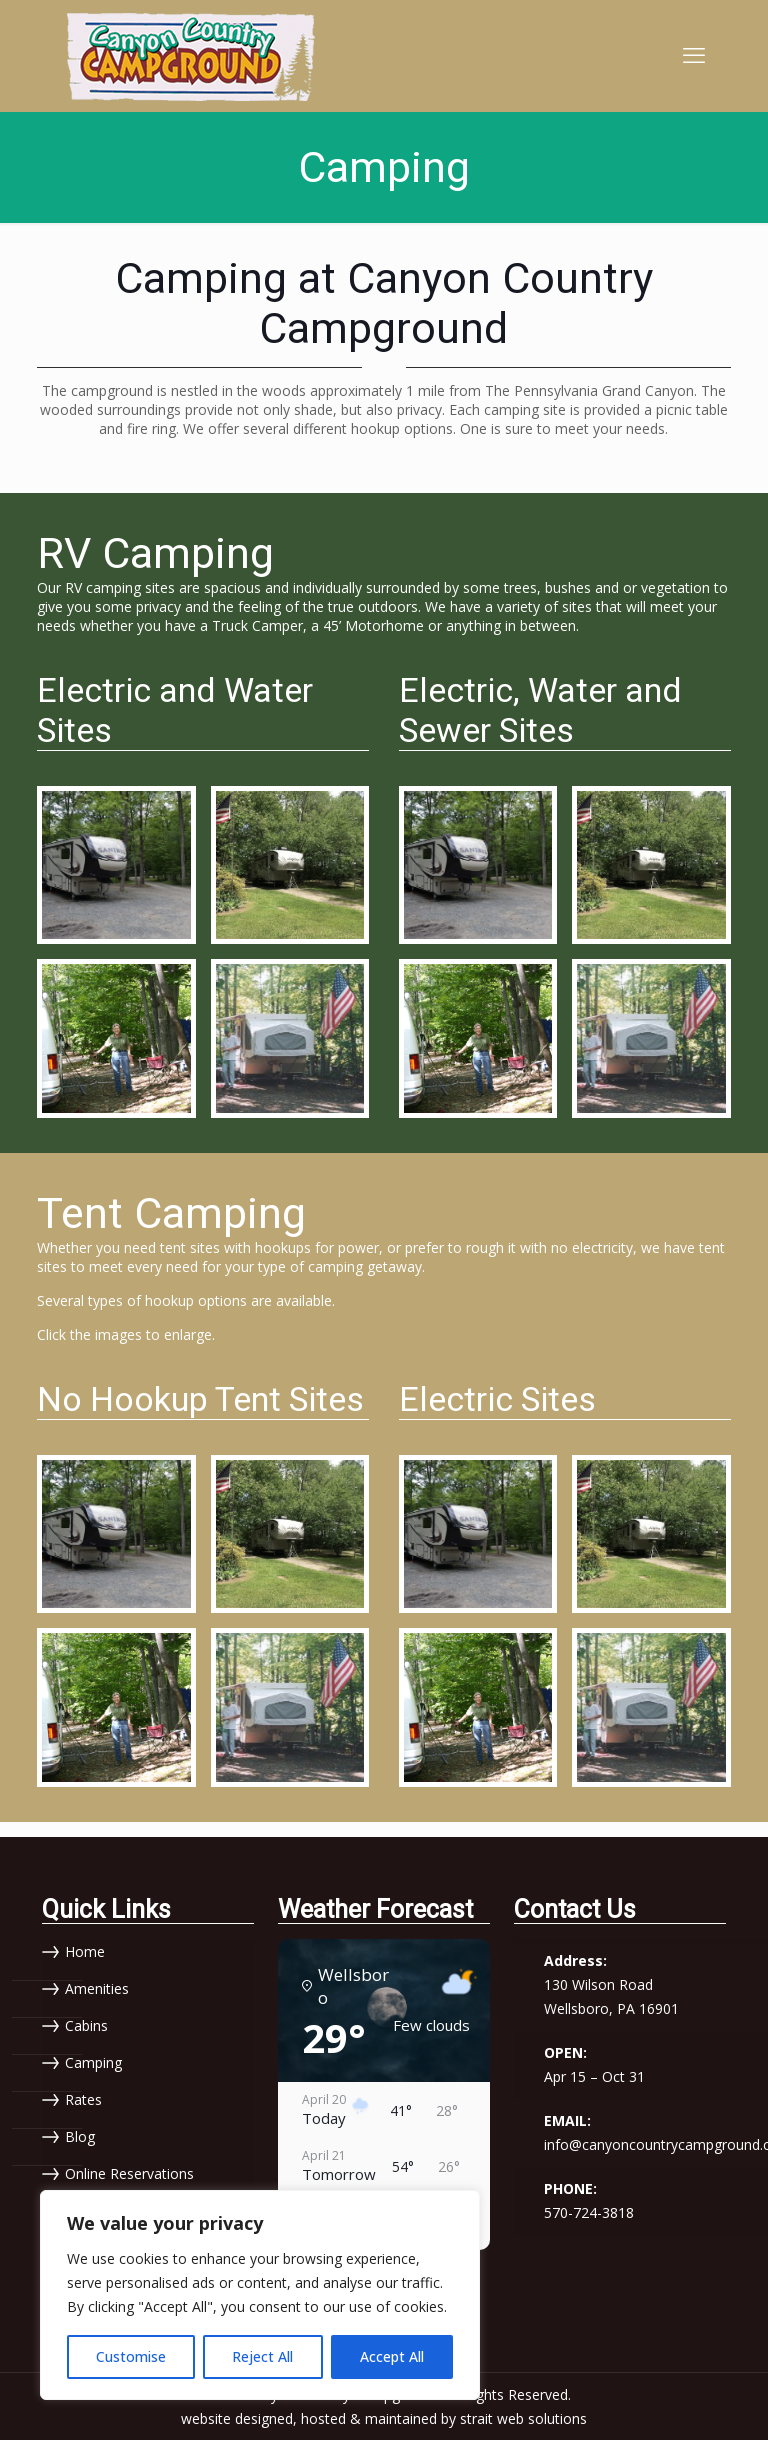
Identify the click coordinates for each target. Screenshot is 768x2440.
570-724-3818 (589, 2211)
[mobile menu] (694, 55)
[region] (260, 2295)
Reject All (262, 2356)
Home (85, 1951)
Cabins (86, 2025)
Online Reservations (129, 2173)
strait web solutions (523, 2417)
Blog (80, 2136)
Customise (131, 2356)
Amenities (97, 1988)
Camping (93, 2062)
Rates (83, 2099)
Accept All (392, 2356)
